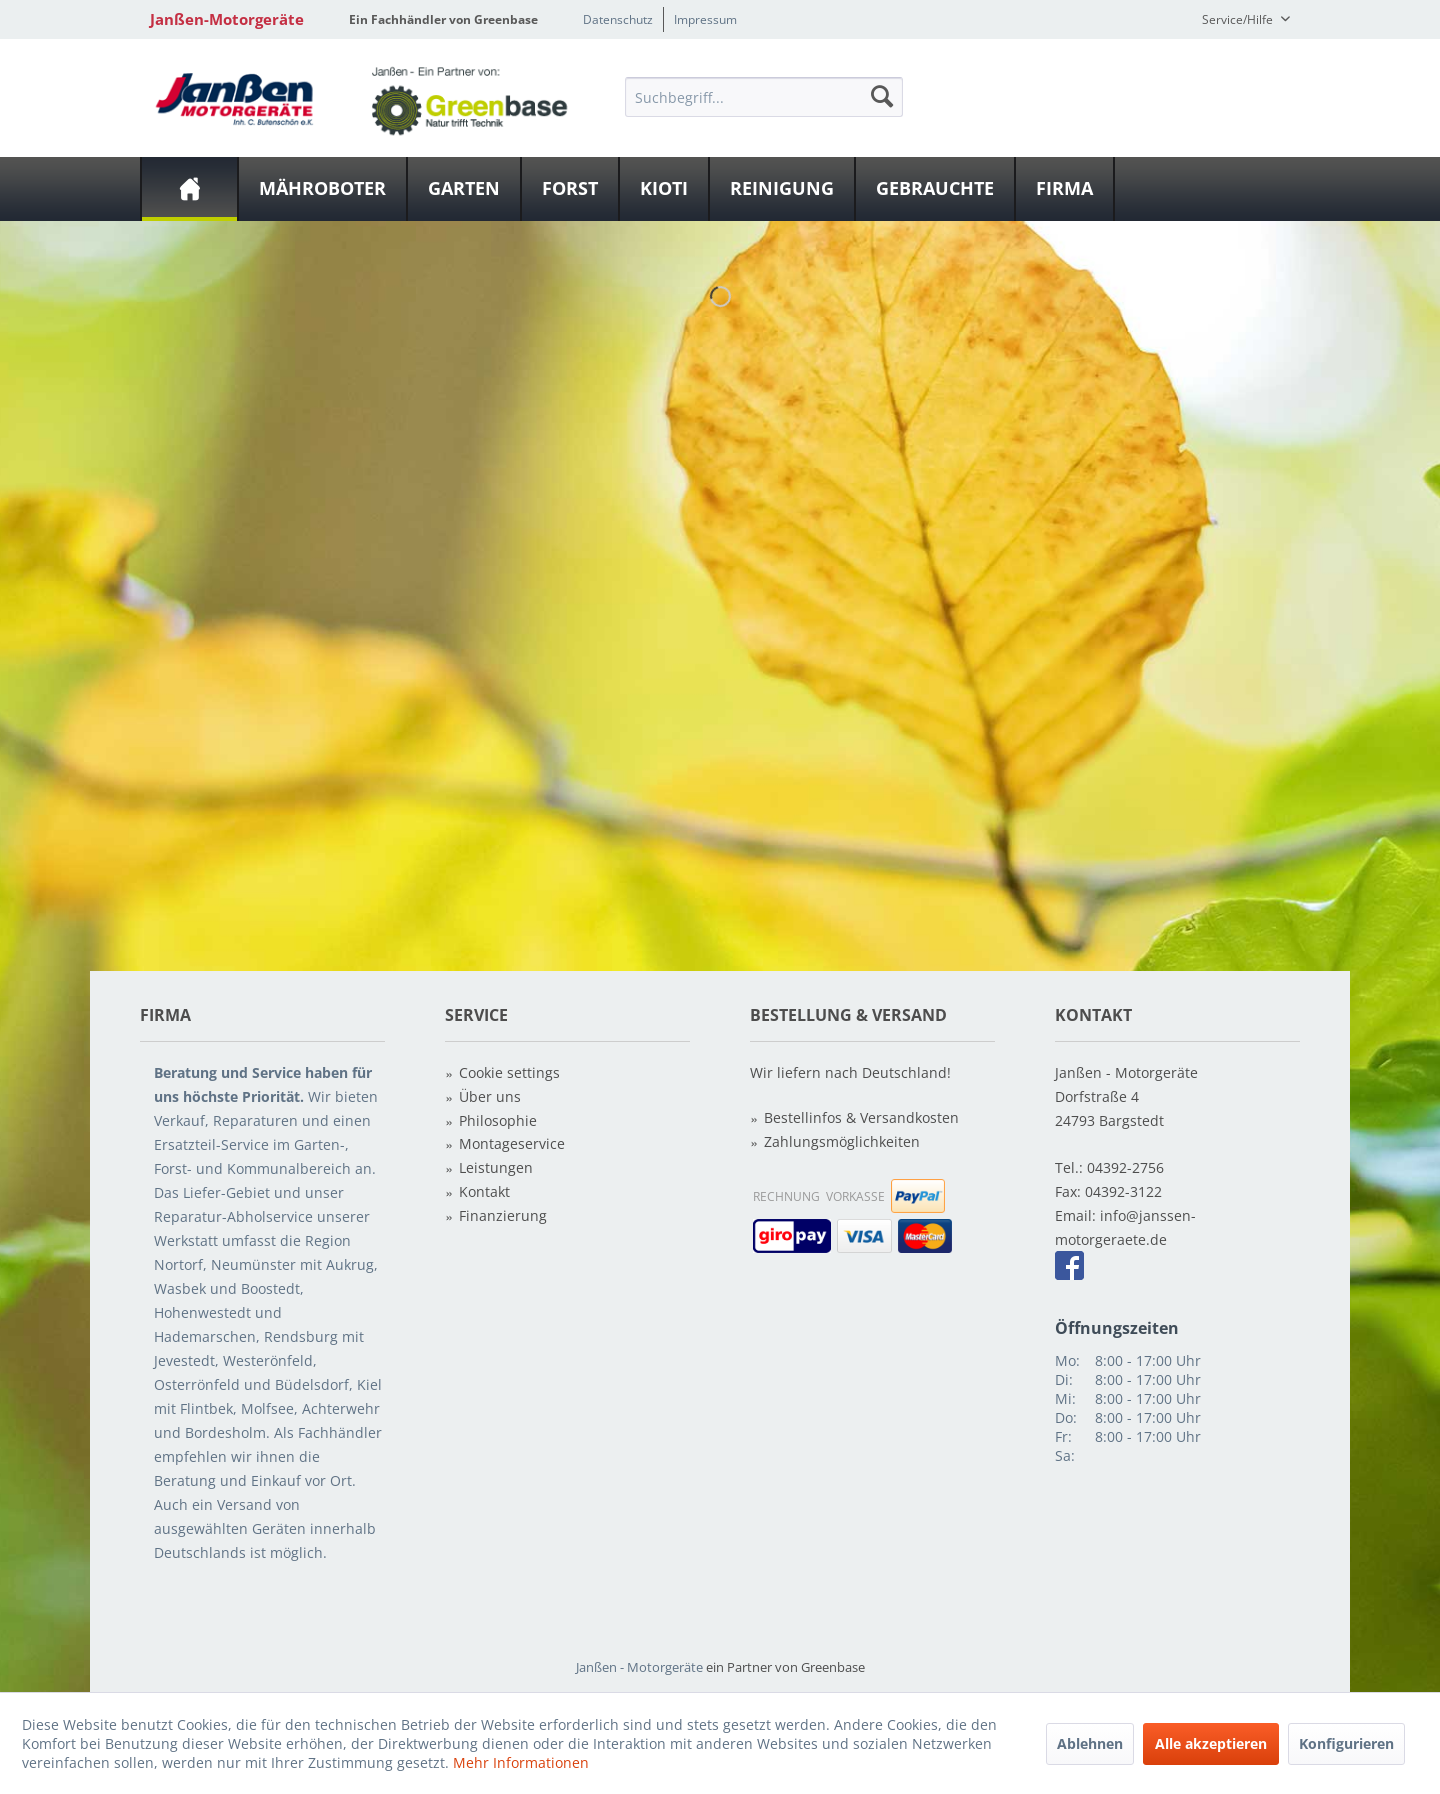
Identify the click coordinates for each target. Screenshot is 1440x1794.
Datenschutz (618, 19)
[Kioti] (664, 189)
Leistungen (496, 1167)
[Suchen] (882, 96)
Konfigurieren (1346, 1743)
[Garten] (464, 189)
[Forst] (570, 189)
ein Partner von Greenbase (785, 1667)
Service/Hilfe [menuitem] (1239, 19)
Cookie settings (509, 1072)
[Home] (189, 189)
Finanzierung (503, 1215)
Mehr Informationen (521, 1762)
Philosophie (498, 1120)
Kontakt (484, 1191)
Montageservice (512, 1143)
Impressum (705, 19)
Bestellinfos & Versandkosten (861, 1117)
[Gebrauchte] (935, 189)
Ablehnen (1090, 1743)
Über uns (490, 1096)
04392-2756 (1125, 1167)
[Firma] (1064, 189)
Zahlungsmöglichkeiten (842, 1141)
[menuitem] (764, 96)
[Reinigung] (782, 189)
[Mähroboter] (322, 189)
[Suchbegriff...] (764, 97)
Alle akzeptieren (1211, 1743)
